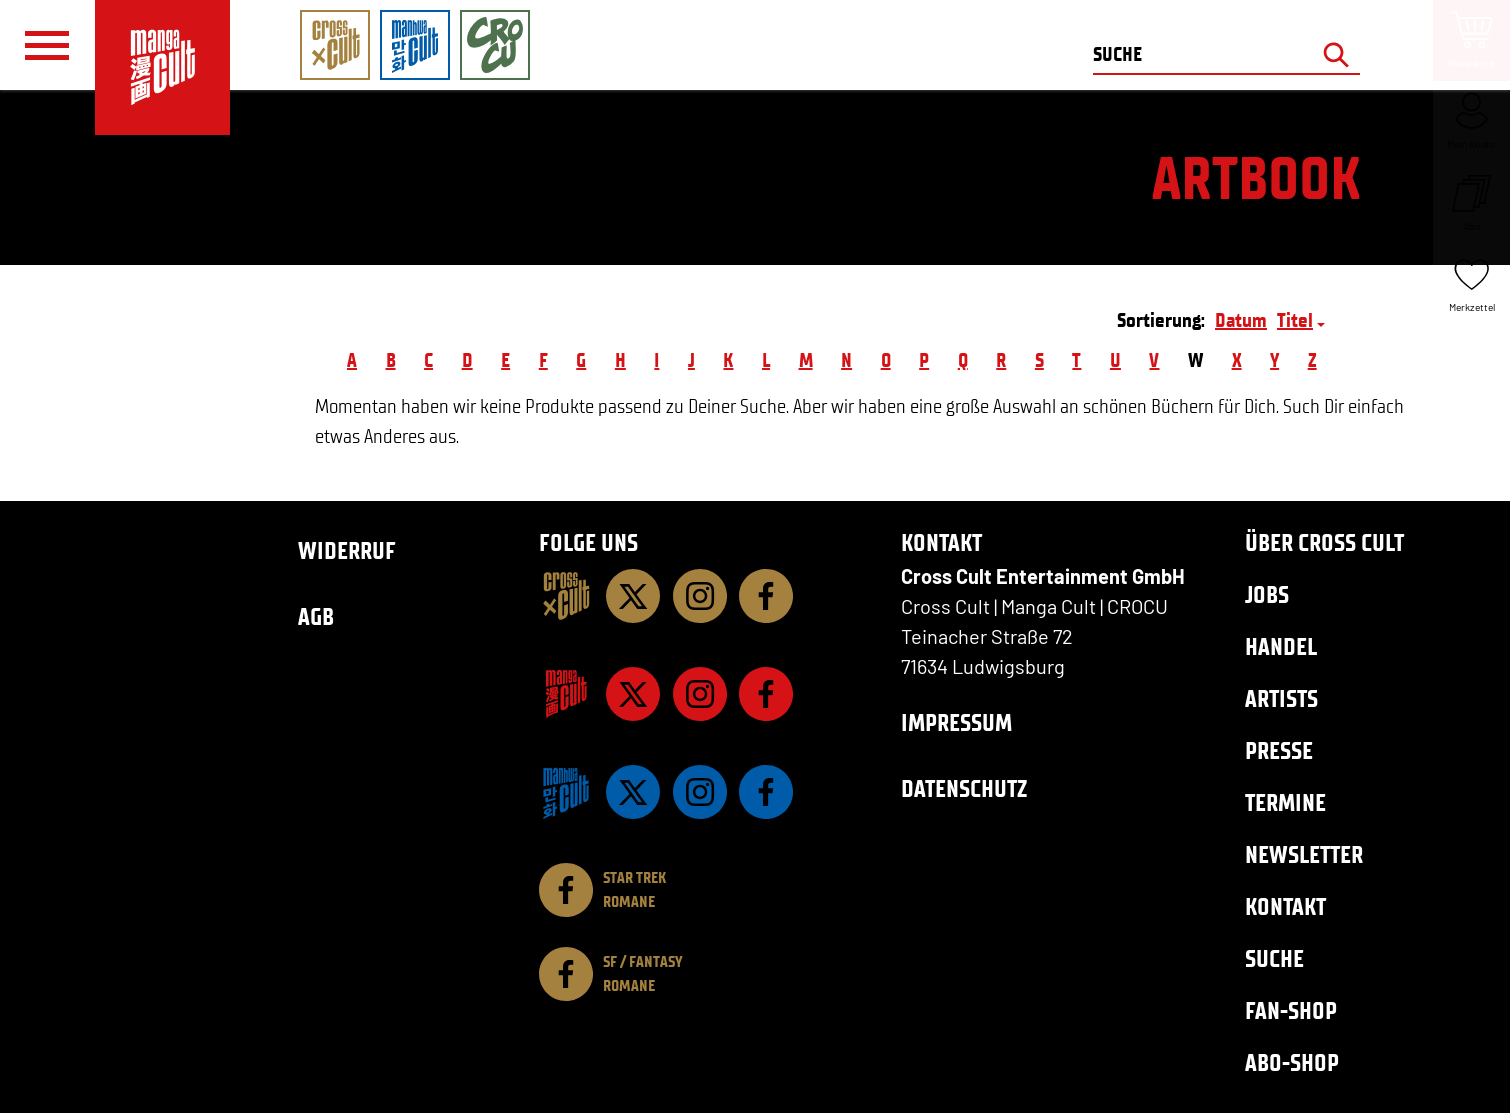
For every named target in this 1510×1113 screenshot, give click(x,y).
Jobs (1267, 594)
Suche (1274, 958)
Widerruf (347, 550)
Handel (1281, 646)
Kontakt (1285, 906)
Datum (1241, 320)
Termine (1285, 802)
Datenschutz (964, 788)
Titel (1295, 320)
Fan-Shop (1291, 1010)
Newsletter (1304, 854)
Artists (1281, 698)
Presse (1279, 750)
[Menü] (47, 46)
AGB (316, 616)
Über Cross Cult (1324, 542)
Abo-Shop (1292, 1062)
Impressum (956, 722)
